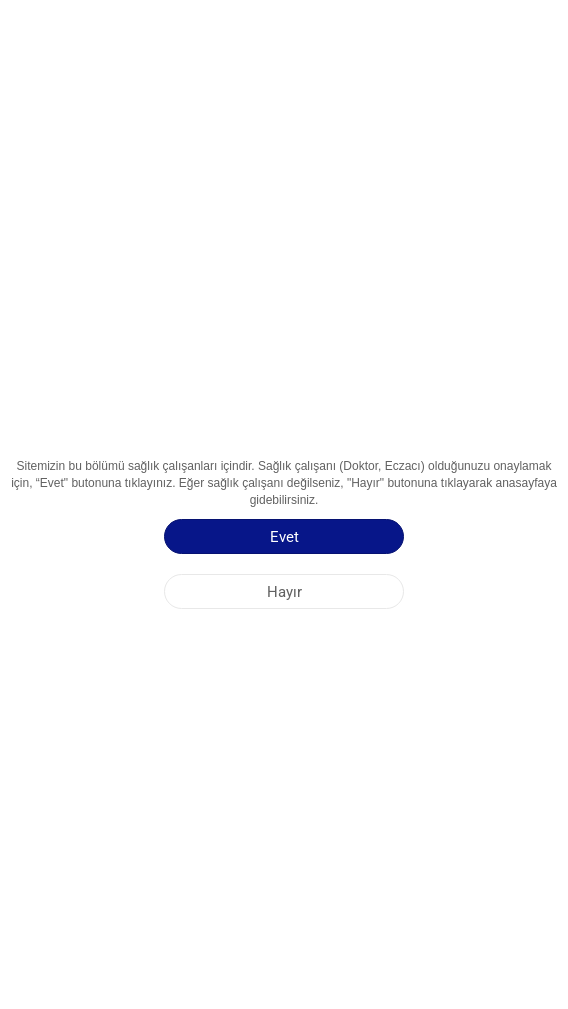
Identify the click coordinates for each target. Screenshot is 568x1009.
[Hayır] (284, 591)
